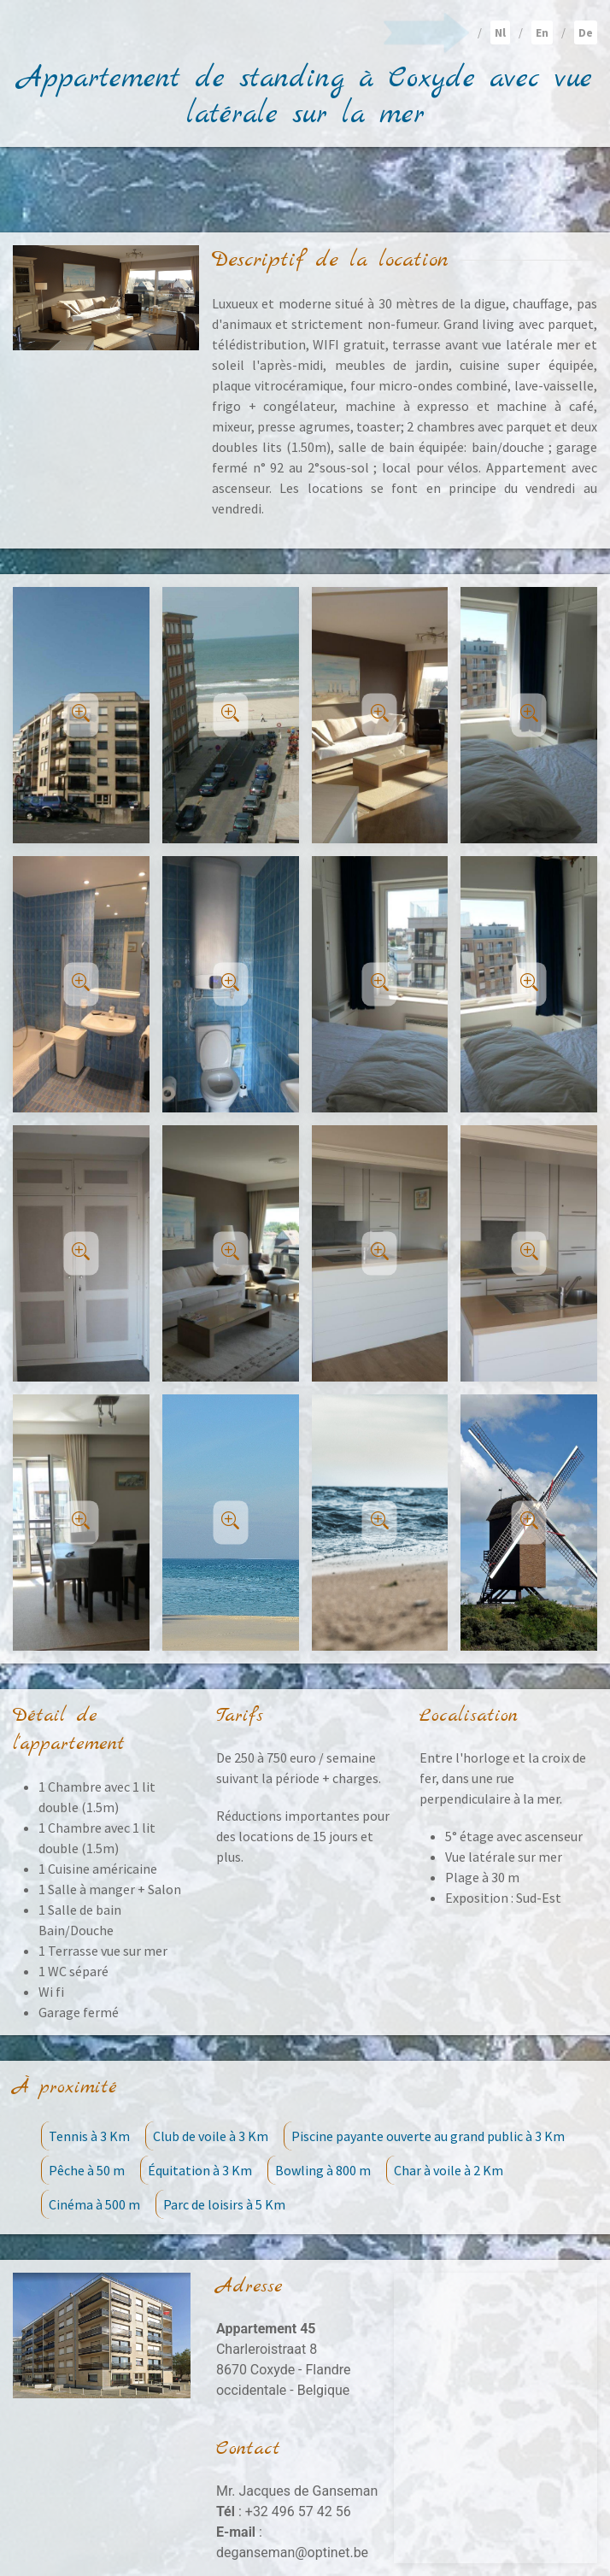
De (585, 32)
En (542, 32)
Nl (500, 32)
